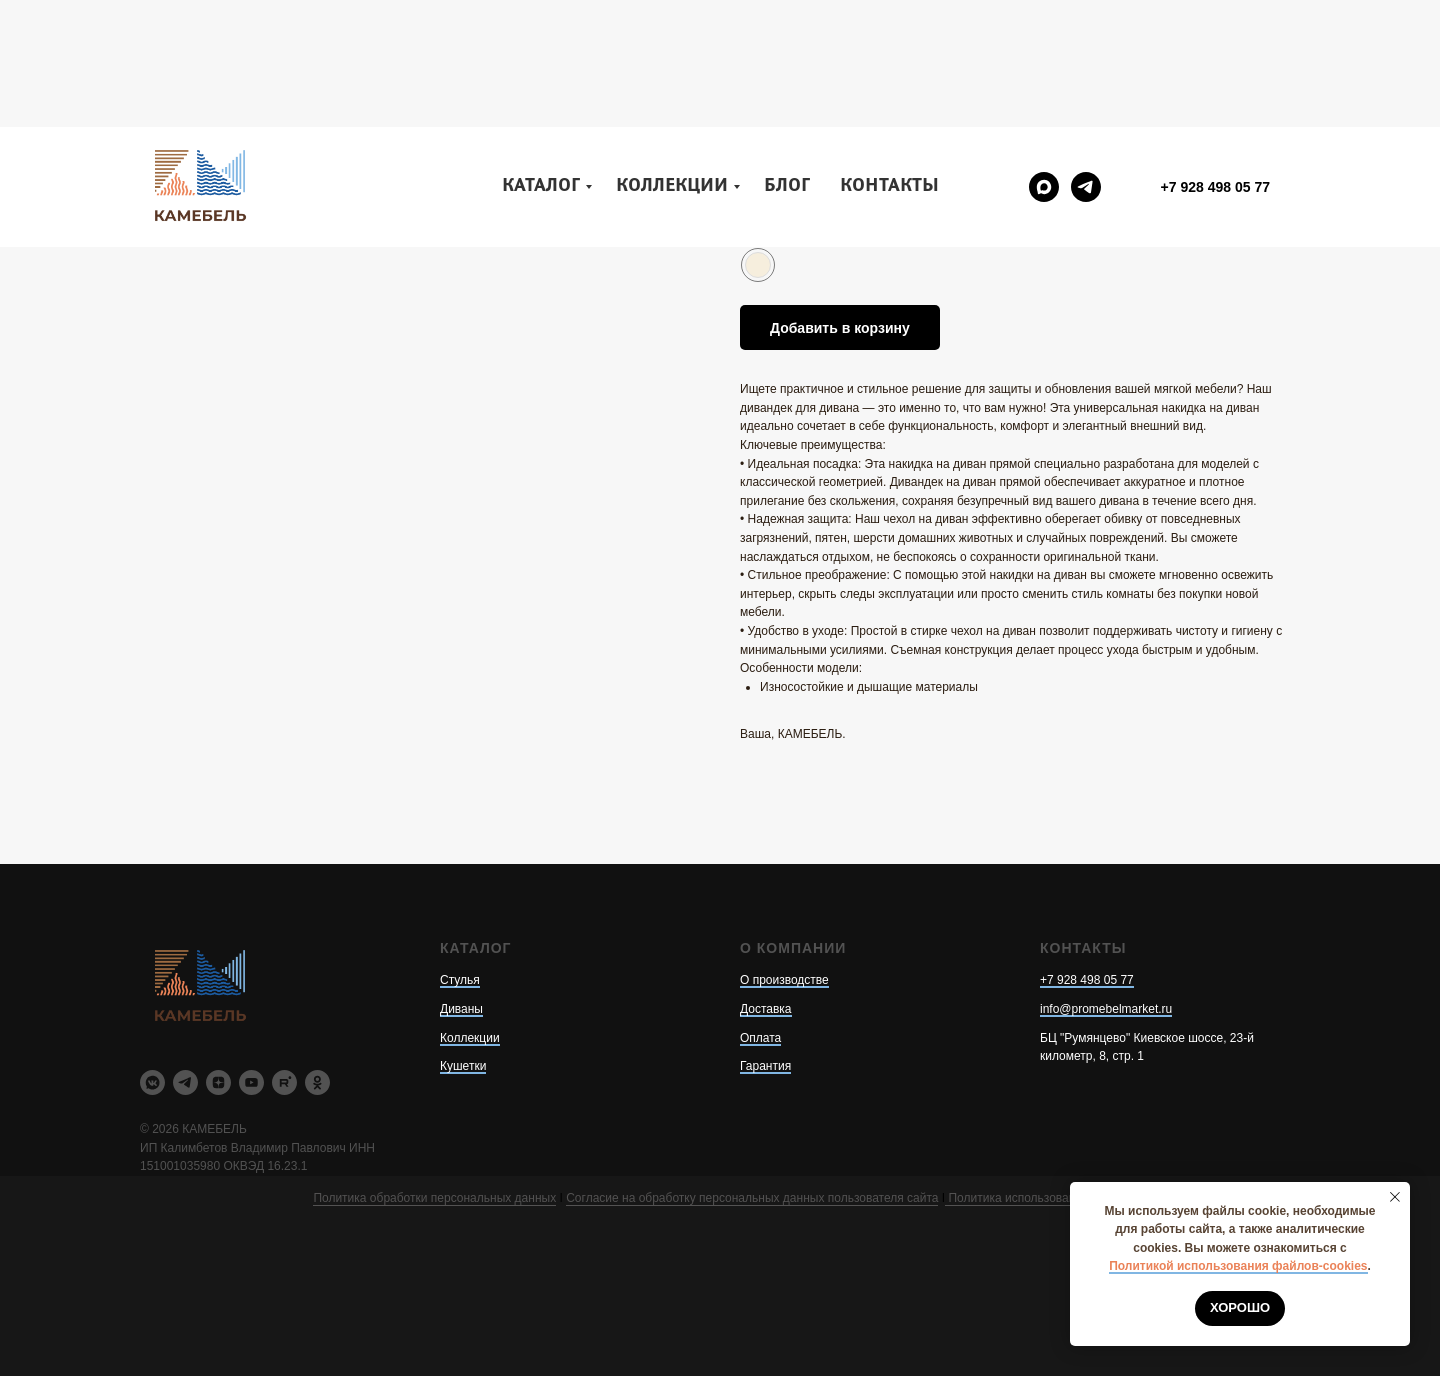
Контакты (889, 59)
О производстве (784, 980)
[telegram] (1086, 60)
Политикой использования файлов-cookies (1238, 1266)
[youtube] (251, 1082)
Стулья (460, 980)
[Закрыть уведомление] (1395, 1197)
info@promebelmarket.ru (1106, 1009)
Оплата (760, 1038)
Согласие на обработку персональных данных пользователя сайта (752, 1198)
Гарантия (765, 1066)
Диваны (461, 1009)
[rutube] (284, 1082)
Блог (787, 59)
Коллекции (672, 59)
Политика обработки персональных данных (434, 1198)
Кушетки (463, 1066)
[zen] (218, 1082)
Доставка (766, 1009)
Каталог (541, 59)
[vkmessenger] (152, 1082)
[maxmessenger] (1044, 60)
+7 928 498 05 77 (1087, 980)
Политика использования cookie (1035, 1198)
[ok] (317, 1082)
